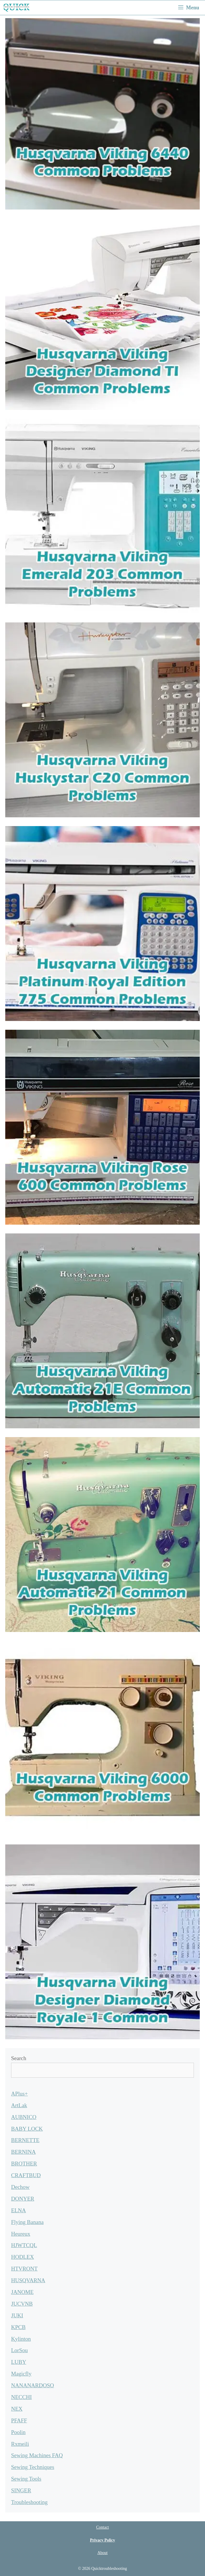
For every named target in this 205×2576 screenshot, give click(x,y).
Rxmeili (20, 2444)
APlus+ (19, 2094)
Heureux (20, 2234)
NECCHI (21, 2397)
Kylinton (21, 2339)
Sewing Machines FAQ (37, 2455)
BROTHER (24, 2163)
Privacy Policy (102, 2540)
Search (18, 2058)
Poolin (18, 2432)
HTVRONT (24, 2269)
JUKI (17, 2315)
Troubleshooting (29, 2502)
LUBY (18, 2362)
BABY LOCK (27, 2129)
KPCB (18, 2327)
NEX (16, 2409)
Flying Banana (27, 2222)
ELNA (18, 2210)
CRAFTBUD (26, 2175)
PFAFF (19, 2420)
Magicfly (21, 2374)
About (103, 2553)
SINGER (21, 2490)
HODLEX (22, 2257)
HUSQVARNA (28, 2280)
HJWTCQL (24, 2245)
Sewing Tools (26, 2479)
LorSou (19, 2350)
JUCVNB (22, 2304)
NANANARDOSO (32, 2385)
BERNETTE (25, 2140)
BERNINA (23, 2152)
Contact (102, 2527)
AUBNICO (24, 2117)
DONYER (22, 2199)
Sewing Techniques (32, 2467)
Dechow (20, 2187)
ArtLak (19, 2105)
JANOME (22, 2292)
